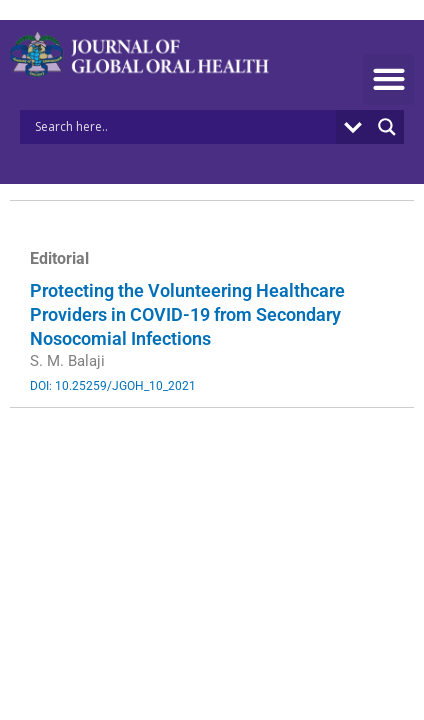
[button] (388, 79)
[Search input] (183, 127)
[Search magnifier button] (387, 127)
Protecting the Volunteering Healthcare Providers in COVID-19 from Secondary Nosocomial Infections (187, 314)
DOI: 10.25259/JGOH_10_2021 (113, 386)
